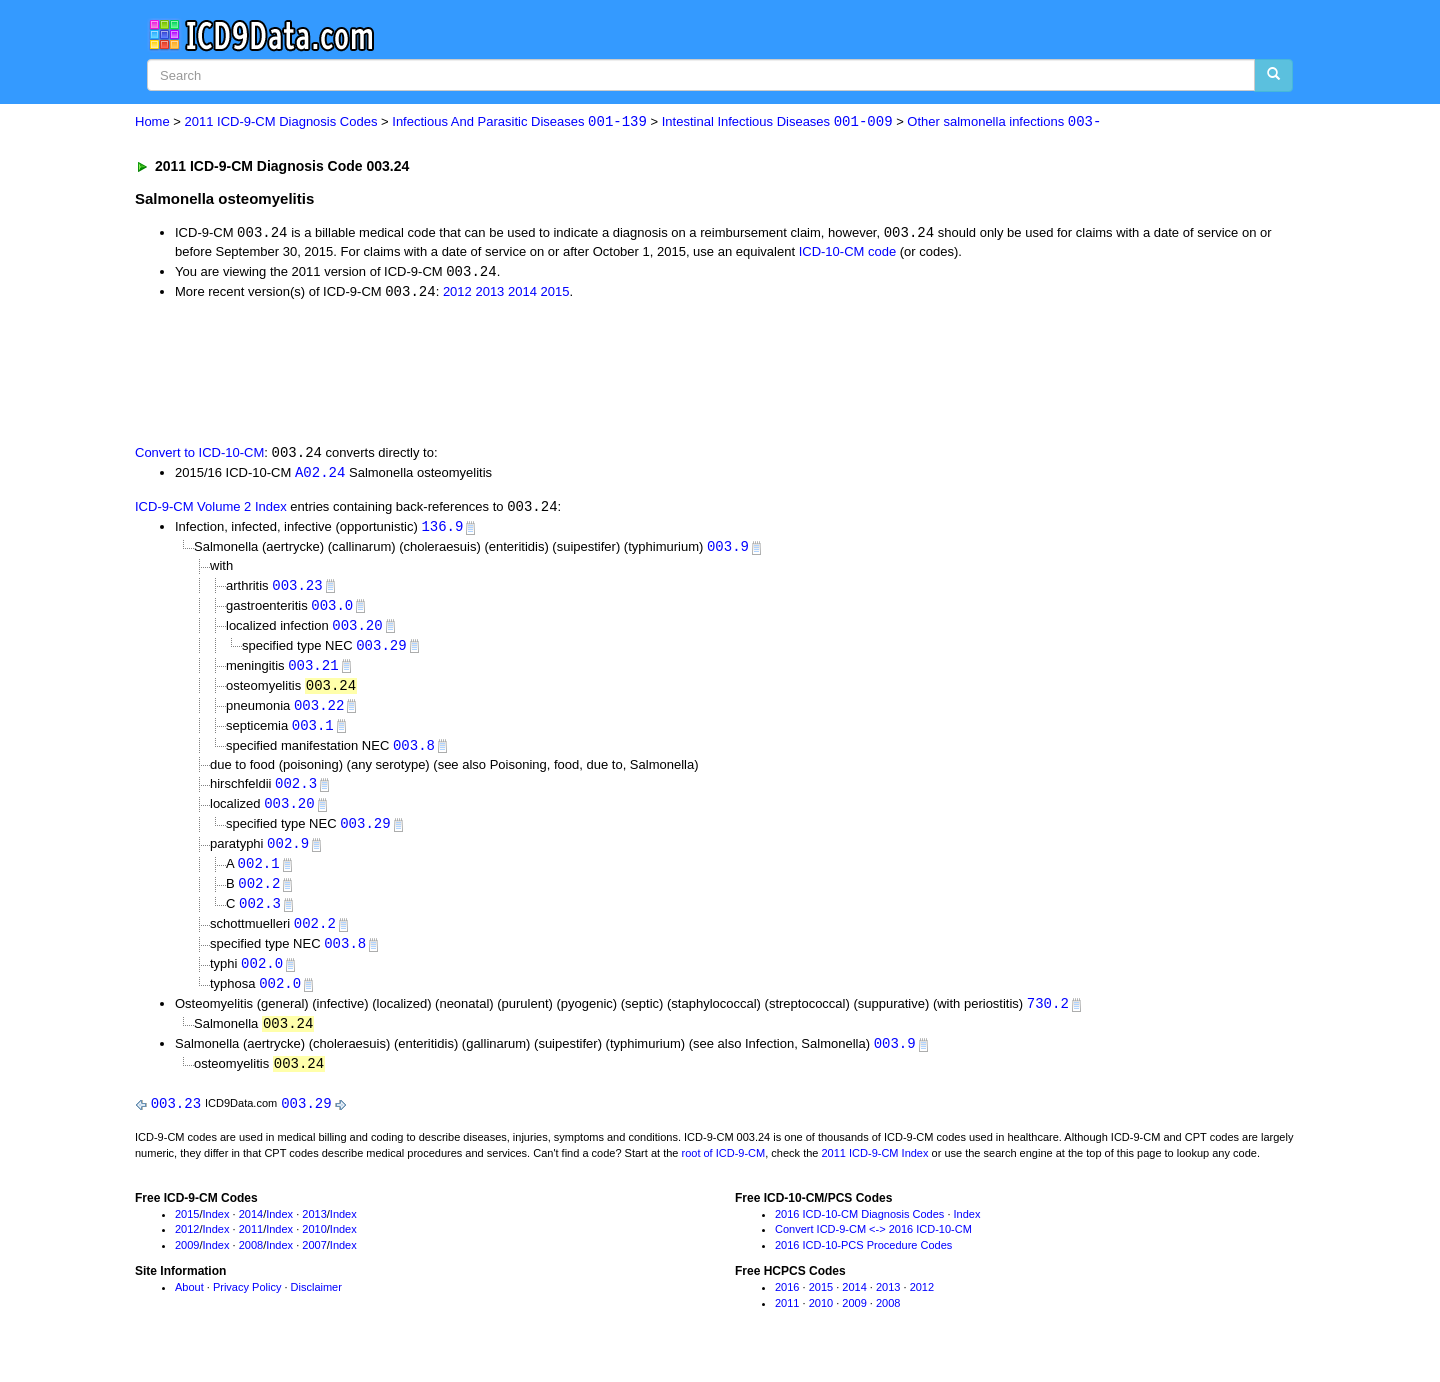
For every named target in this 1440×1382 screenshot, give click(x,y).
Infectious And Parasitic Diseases (519, 122)
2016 (787, 1306)
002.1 (259, 876)
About (189, 1306)
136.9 (442, 530)
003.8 (414, 754)
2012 (457, 293)
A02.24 (320, 475)
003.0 (332, 610)
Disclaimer (316, 1306)
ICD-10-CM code (848, 252)
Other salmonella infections (1004, 122)
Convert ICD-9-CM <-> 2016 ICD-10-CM (873, 1249)
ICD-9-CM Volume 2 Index (211, 510)
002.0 (262, 978)
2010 (314, 1249)
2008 (251, 1264)
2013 (489, 293)
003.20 (357, 631)
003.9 (728, 551)
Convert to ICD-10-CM (199, 455)
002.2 (259, 896)
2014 (522, 293)
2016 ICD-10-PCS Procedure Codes (863, 1264)
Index (216, 1233)
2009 (187, 1264)
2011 (251, 1249)
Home (152, 122)
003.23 (297, 590)
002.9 (288, 855)
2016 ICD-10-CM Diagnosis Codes (859, 1233)
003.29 (381, 651)
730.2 (1048, 1020)
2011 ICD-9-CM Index (875, 1172)
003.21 (313, 672)
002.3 (296, 793)
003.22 (319, 713)
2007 (314, 1264)
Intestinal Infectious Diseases (777, 122)
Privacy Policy (247, 1306)
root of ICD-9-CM (723, 1172)
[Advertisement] (492, 373)
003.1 (313, 734)
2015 (555, 293)
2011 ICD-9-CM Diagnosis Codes (281, 122)
